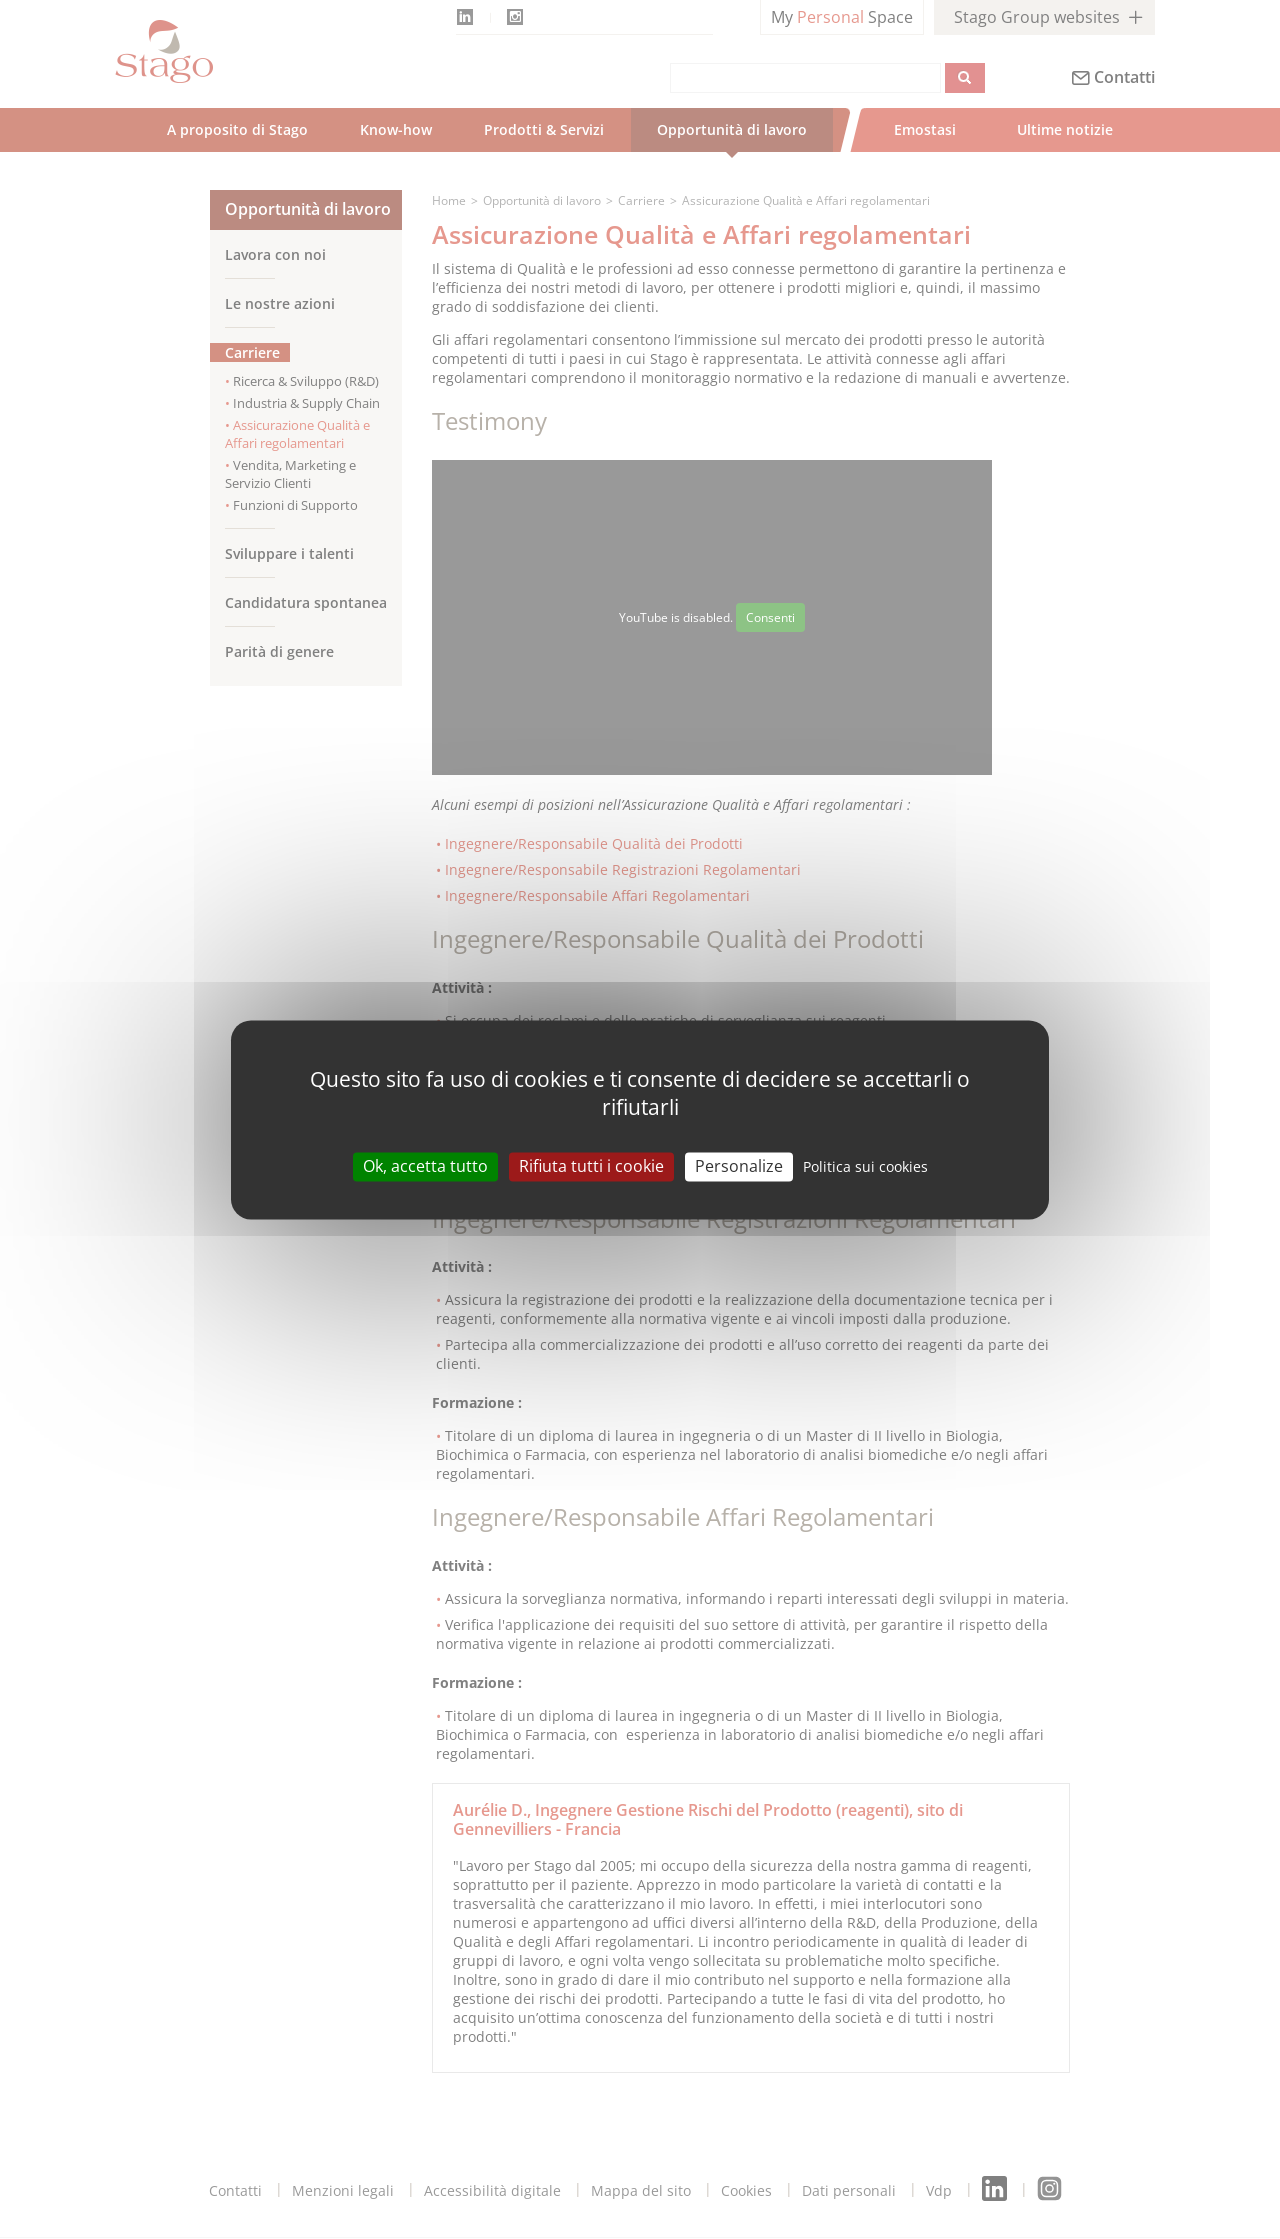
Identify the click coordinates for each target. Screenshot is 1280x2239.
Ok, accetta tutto (425, 1166)
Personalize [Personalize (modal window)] (739, 1166)
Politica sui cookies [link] (865, 1166)
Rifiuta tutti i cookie (591, 1166)
